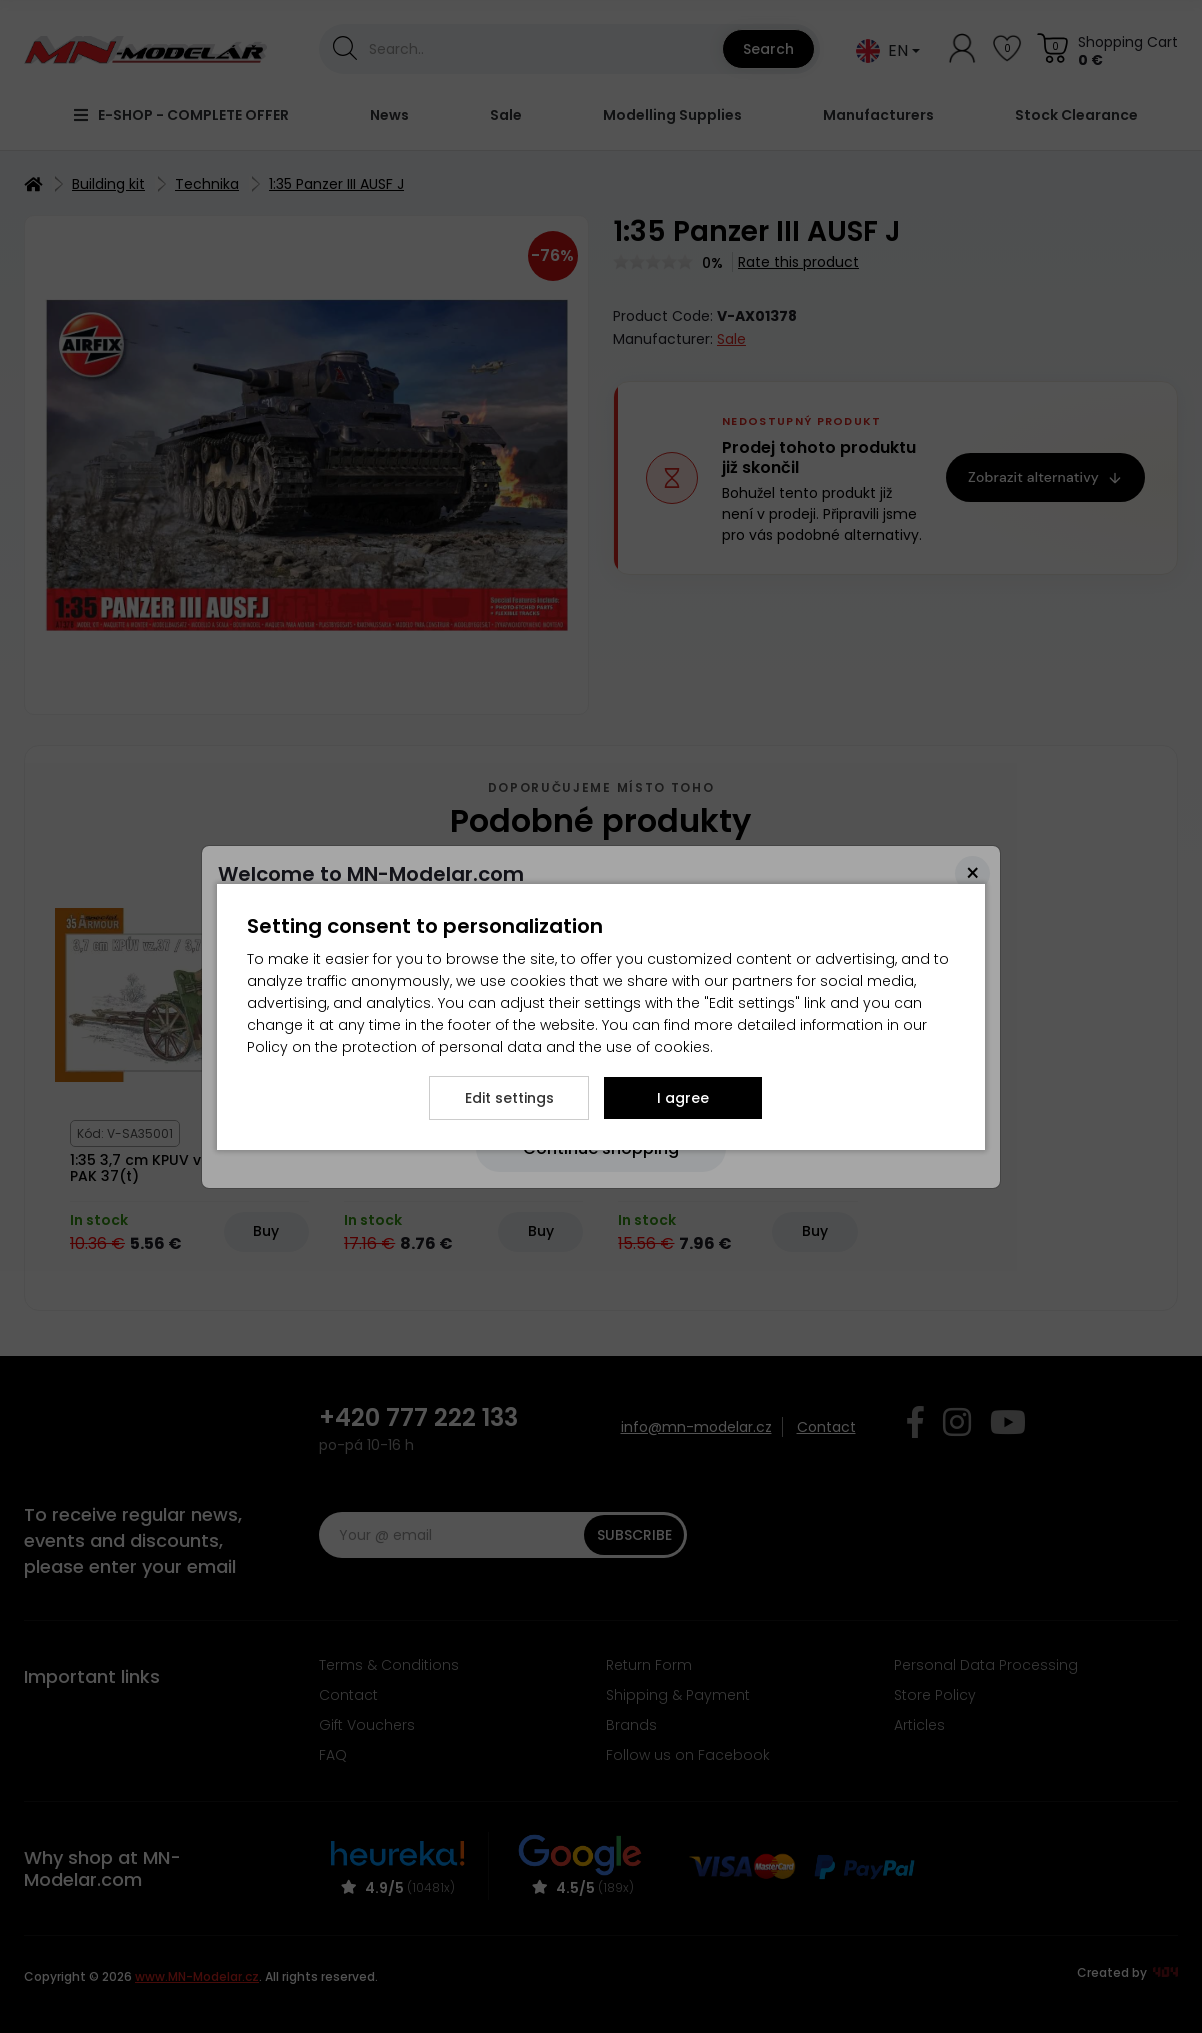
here (445, 907)
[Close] (972, 873)
